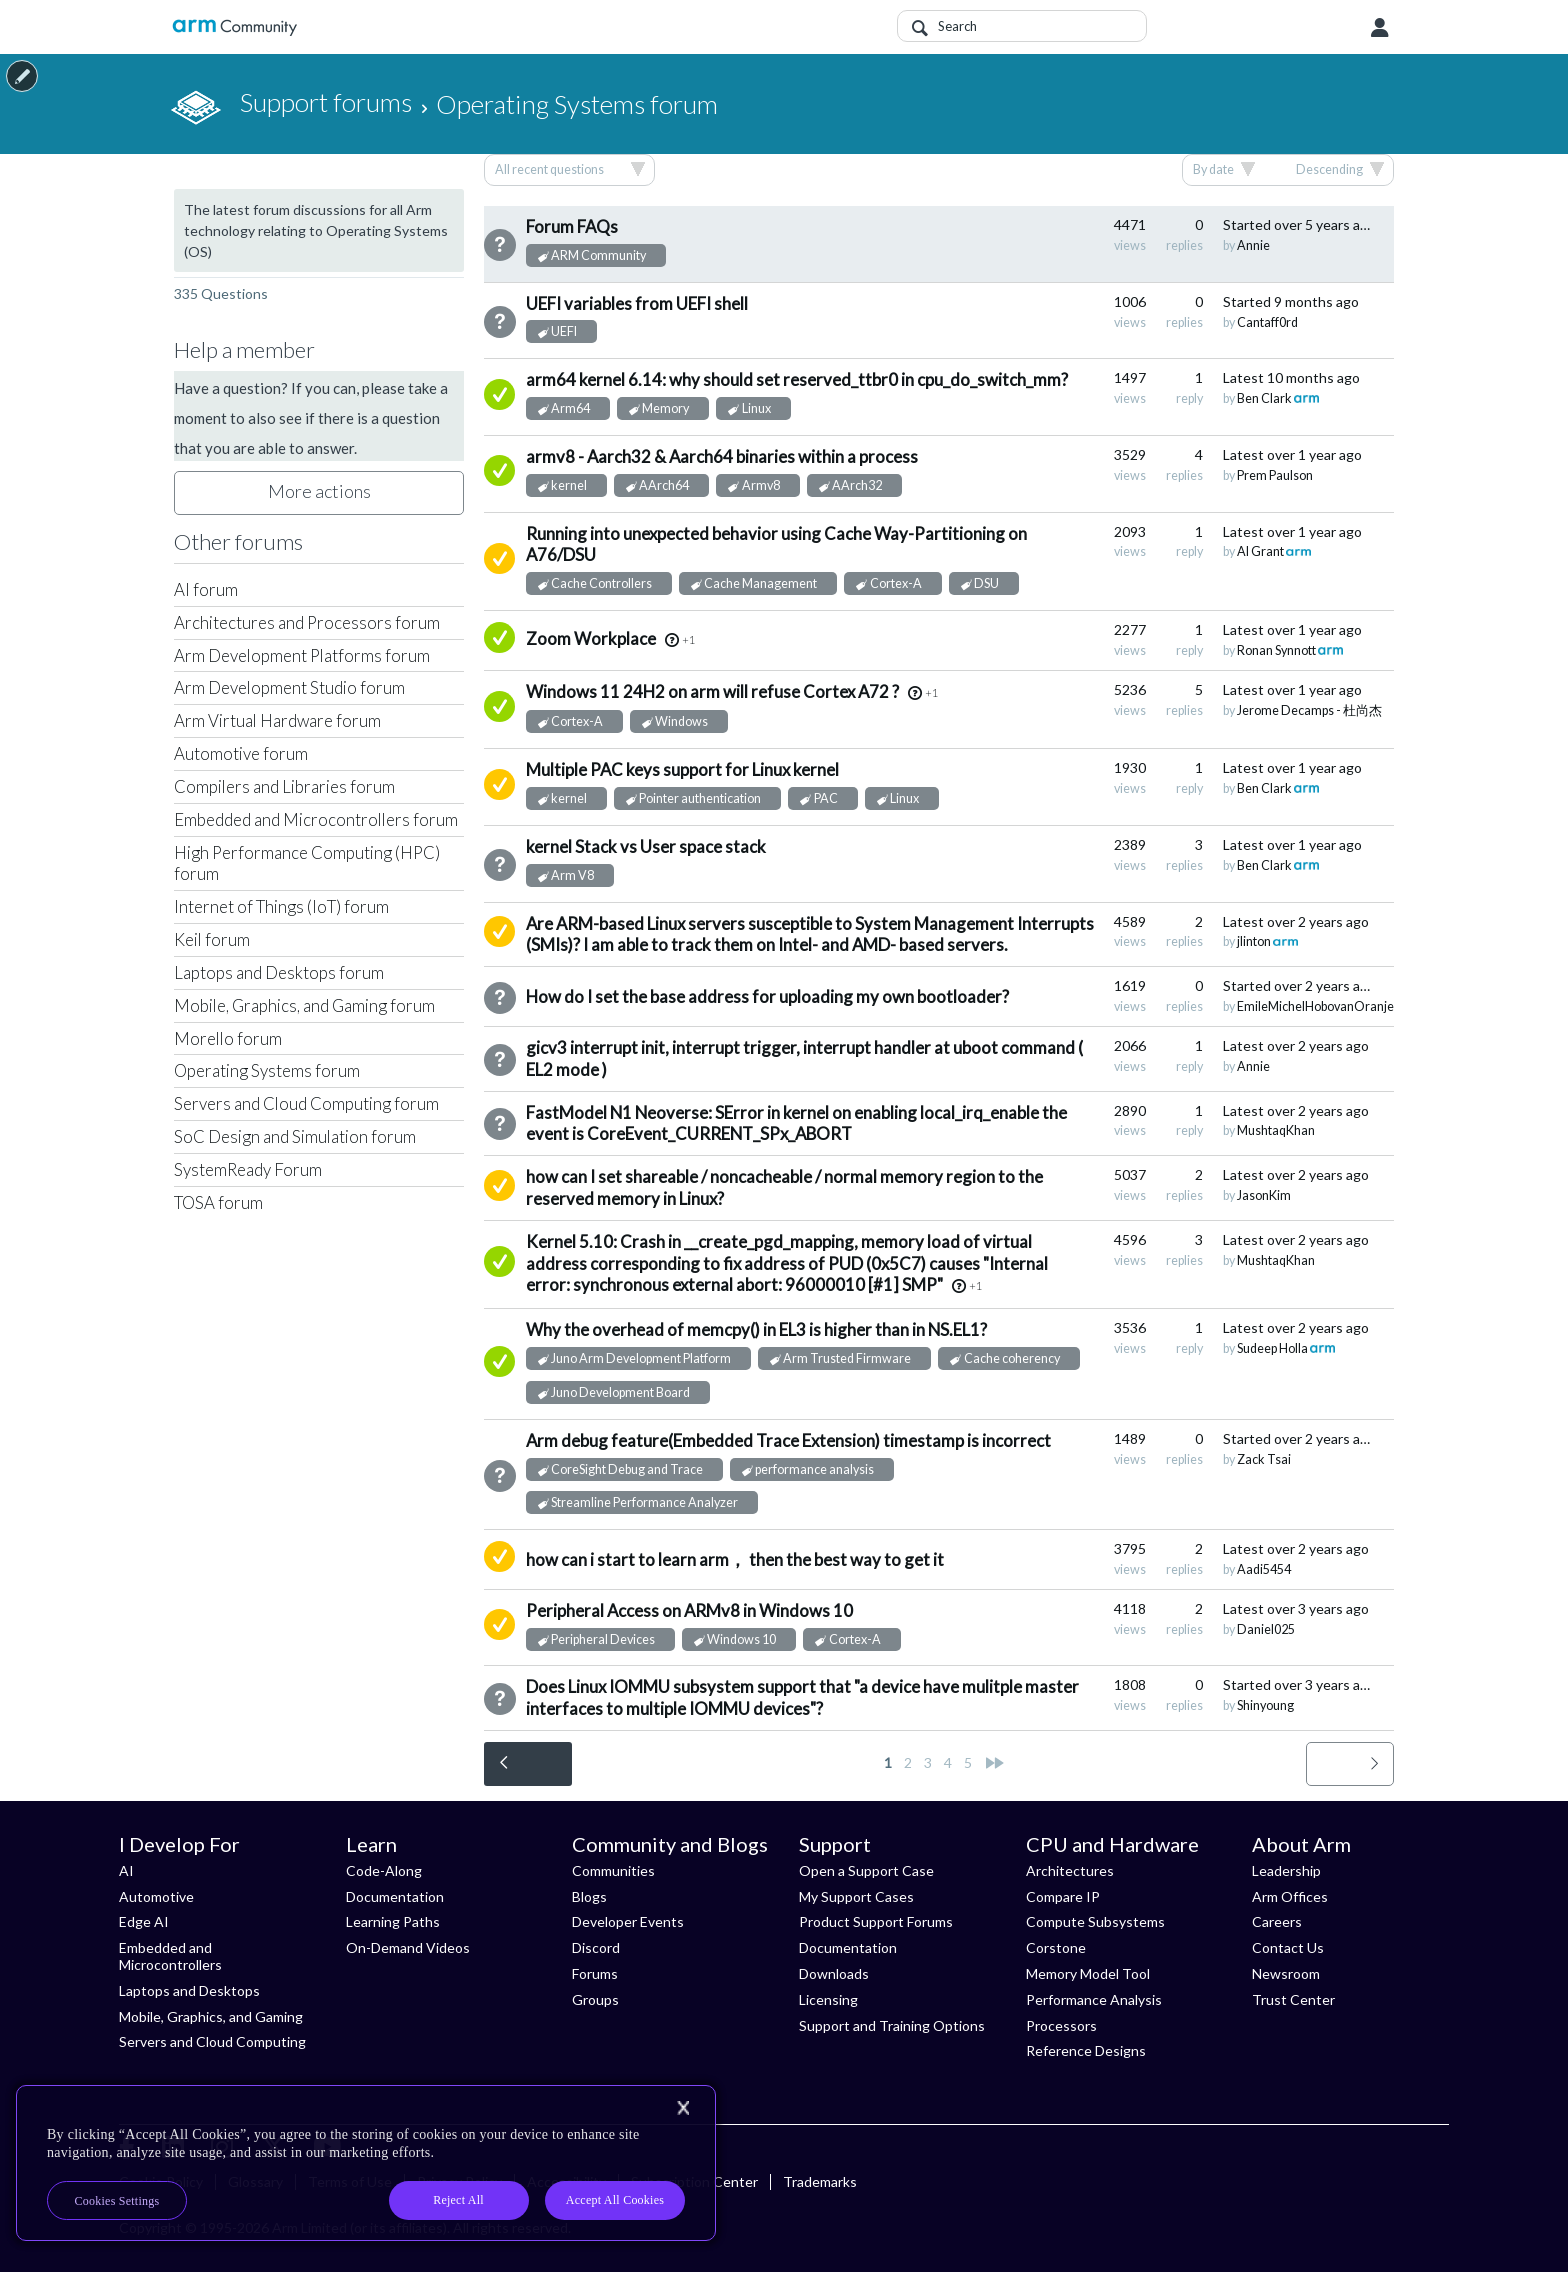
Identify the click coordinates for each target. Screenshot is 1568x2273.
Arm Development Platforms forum (302, 655)
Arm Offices (1290, 1896)
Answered (499, 394)
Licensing (828, 1999)
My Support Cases (856, 1896)
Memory (665, 408)
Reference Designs (1086, 2050)
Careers (1277, 1921)
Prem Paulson (1275, 475)
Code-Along (384, 1870)
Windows (681, 721)
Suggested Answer (499, 558)
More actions (319, 491)
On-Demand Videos (408, 1947)
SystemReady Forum (248, 1169)
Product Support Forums (876, 1921)
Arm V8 (572, 875)
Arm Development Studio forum (289, 687)
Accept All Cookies (615, 2200)
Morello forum (228, 1038)
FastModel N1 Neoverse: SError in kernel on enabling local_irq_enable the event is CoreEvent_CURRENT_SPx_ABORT (796, 1123)
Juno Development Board (620, 1392)
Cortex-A (896, 583)
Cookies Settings (117, 2201)
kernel (569, 485)
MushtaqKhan (1276, 1130)
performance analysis (814, 1469)
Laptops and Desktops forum (279, 972)
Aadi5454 (1264, 1569)
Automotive (156, 1896)
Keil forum (212, 939)
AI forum (206, 589)
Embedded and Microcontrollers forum (316, 819)
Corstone (1056, 1947)
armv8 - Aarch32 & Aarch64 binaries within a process (722, 456)
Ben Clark (1264, 398)
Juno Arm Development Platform (641, 1358)
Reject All (458, 2200)
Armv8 (761, 485)
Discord (596, 1947)
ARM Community (598, 255)
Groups (595, 1999)
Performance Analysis (1094, 1999)
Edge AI (144, 1921)
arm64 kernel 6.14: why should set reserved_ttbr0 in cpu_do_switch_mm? (797, 379)
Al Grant (1260, 551)
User (1380, 28)
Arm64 (570, 408)
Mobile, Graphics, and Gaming (211, 2016)
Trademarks (820, 2181)
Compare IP (1063, 1896)
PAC (826, 798)
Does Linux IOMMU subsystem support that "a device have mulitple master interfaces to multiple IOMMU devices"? (802, 1697)
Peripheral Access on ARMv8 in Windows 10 (689, 1610)
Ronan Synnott (1276, 650)
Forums (595, 1973)
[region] (366, 2163)
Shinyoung (1265, 1705)
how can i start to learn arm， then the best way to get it (735, 1559)
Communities (613, 1870)
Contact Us (1288, 1947)
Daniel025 (1266, 1629)
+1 (688, 639)
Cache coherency (1012, 1358)
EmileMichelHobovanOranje (1315, 1006)
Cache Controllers (601, 583)
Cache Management (760, 583)
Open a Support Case (866, 1870)
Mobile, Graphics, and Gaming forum (304, 1005)
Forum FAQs (572, 226)
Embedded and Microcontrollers (170, 1956)
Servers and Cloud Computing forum (306, 1103)
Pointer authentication (700, 798)
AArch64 (664, 485)
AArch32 (857, 485)
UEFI (564, 331)
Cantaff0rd (1267, 322)
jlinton (1254, 941)
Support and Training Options (892, 2025)
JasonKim (1264, 1195)
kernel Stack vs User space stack (646, 846)
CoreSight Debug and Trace (627, 1469)
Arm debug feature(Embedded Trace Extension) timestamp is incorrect (788, 1440)
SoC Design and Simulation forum (295, 1136)
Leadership (1286, 1870)
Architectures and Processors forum (307, 622)
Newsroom (1286, 1973)
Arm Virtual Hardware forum (277, 720)
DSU (986, 583)
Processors (1061, 2025)
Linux (756, 408)
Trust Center (1293, 1999)
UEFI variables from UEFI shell (637, 303)
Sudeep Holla (1272, 1348)
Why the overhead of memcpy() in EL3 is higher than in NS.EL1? (756, 1329)
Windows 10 (741, 1639)
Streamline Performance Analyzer (644, 1502)
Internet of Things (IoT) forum (281, 906)
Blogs (589, 1896)
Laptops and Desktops (189, 1990)
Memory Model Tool (1088, 1973)
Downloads (834, 1973)
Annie (1253, 245)
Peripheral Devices (603, 1639)
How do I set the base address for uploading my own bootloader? (767, 996)
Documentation (395, 1896)
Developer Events (628, 1921)
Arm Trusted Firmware (847, 1358)
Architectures (1070, 1870)
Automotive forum (241, 753)
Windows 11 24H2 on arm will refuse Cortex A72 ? (712, 691)
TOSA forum (218, 1202)
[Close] (683, 2108)
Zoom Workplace (591, 638)
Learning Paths (393, 1921)
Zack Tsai (1264, 1459)
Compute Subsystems (1095, 1921)
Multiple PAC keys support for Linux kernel (682, 769)
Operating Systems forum (267, 1070)
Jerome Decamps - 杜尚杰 (1309, 710)
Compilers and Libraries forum (284, 786)
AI (126, 1870)
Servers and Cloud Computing (212, 2041)
